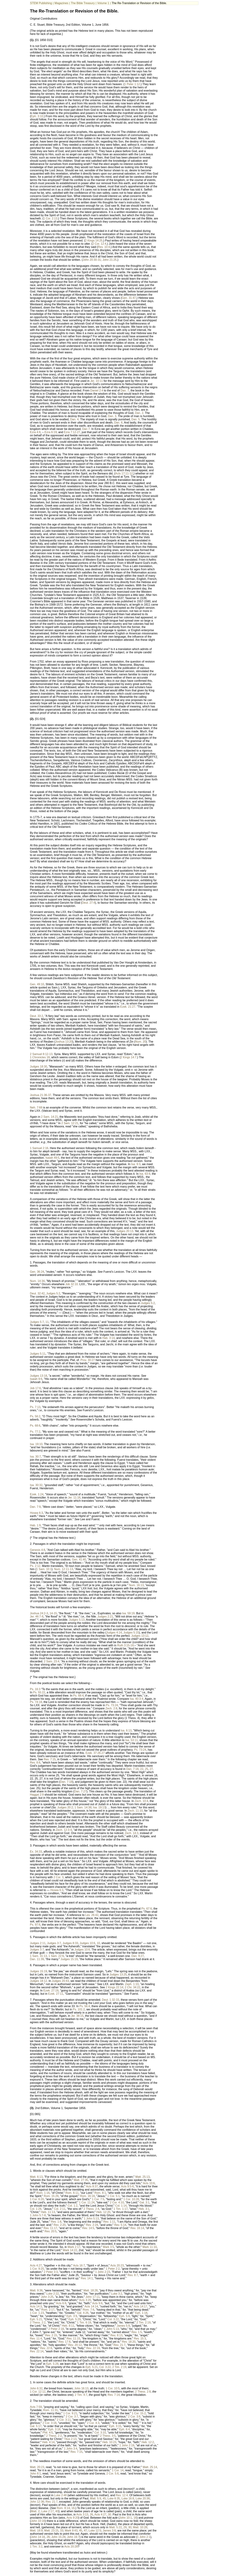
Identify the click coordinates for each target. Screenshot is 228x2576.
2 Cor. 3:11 (64, 2419)
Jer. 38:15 (77, 2015)
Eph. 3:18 (54, 2429)
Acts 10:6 (149, 2183)
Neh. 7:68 (36, 1107)
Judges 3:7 (54, 1943)
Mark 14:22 (70, 2250)
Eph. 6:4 (124, 2429)
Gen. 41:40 (79, 1559)
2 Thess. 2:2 (38, 2322)
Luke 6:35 (113, 2498)
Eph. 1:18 (141, 2312)
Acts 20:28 (71, 2546)
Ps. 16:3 (35, 1689)
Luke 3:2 (116, 2293)
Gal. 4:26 (83, 2312)
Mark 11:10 (149, 2246)
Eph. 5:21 (36, 2319)
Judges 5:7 (37, 1321)
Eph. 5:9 (124, 2316)
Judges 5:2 (53, 1293)
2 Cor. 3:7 (72, 2416)
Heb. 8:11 (68, 2325)
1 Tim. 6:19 (84, 2322)
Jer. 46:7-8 (36, 1616)
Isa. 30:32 (36, 1485)
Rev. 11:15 (73, 2338)
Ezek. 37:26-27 (95, 1752)
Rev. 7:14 (114, 2394)
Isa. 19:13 (99, 1807)
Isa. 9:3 (135, 1164)
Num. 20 (140, 1041)
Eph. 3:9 (71, 2316)
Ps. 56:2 (35, 1416)
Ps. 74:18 (36, 1702)
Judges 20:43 (60, 1980)
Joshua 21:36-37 (40, 1095)
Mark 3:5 (108, 2246)
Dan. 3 (112, 416)
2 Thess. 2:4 (91, 2208)
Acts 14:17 (140, 2306)
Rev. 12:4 (122, 2495)
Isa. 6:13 (126, 1730)
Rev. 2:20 (60, 2224)
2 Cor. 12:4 (99, 243)
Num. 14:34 (37, 1280)
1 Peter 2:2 (113, 2268)
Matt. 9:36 (36, 2290)
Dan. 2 (139, 412)
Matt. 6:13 (36, 2176)
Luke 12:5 (95, 2530)
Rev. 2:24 (92, 2224)
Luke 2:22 (52, 2293)
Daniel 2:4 (96, 390)
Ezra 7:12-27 (72, 432)
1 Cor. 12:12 (37, 2391)
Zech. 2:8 (111, 1708)
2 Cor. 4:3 (93, 2422)
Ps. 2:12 (35, 1565)
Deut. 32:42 (37, 1293)
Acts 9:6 (97, 2303)
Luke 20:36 (143, 2498)
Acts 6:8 (61, 2303)
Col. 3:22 (113, 2319)
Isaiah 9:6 (36, 1378)
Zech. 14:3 (131, 1833)
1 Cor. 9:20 (37, 2268)
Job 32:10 (71, 1284)
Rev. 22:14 (36, 2351)
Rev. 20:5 (50, 2231)
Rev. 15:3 (140, 2338)
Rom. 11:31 (50, 2410)
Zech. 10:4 (141, 1801)
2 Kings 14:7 (128, 1057)
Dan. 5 (135, 419)
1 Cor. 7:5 (98, 2199)
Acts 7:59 (36, 2406)
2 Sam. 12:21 (69, 1123)
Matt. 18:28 (90, 2290)
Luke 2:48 (60, 2495)
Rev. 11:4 (36, 2338)
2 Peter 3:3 (51, 2271)
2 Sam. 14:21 (49, 1116)
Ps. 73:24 (112, 1705)
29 (125, 2527)
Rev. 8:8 (35, 1762)
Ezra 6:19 (51, 432)
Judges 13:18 (38, 1375)
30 (109, 2514)
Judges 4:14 (114, 1632)
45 (104, 2498)
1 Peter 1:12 (132, 84)
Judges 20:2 (65, 1807)
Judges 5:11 (37, 1353)
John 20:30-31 (92, 259)
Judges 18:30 (38, 1066)
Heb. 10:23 (109, 2442)
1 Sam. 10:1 (44, 1569)
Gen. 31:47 (129, 297)
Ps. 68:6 (35, 1425)
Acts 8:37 (92, 2186)
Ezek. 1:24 (36, 1494)
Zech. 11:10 (135, 1810)
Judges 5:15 (131, 1632)
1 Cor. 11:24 (87, 2202)
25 (146, 1768)
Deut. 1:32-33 (110, 1999)
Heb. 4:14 (48, 2442)
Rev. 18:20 (129, 2341)
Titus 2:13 (70, 2438)
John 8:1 (35, 2473)
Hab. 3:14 (108, 1337)
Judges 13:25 (118, 1974)
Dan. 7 (125, 390)
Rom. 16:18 (87, 2196)
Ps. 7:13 (35, 1407)
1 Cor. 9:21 (70, 2413)
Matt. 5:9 (95, 2498)
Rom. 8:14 (63, 2508)
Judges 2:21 (105, 1616)
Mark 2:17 (74, 2246)
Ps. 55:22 (39, 1692)
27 (151, 1768)
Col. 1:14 (121, 2205)
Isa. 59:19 (128, 1613)
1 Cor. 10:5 (113, 2388)
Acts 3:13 (82, 2514)
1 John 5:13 (91, 2218)
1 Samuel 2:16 (39, 1148)
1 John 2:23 (102, 2271)
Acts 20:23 (117, 2265)
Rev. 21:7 (119, 2344)
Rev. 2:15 (51, 2335)
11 (47, 1321)
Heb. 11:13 (48, 2212)
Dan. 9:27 (137, 1955)
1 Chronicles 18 (40, 1057)
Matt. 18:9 (36, 2530)
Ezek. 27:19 (51, 1990)
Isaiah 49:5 (52, 1157)
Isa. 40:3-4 (136, 1698)
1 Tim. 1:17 (121, 2208)
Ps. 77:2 (35, 1431)
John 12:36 (37, 2501)
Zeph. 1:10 (132, 1984)
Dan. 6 (118, 422)
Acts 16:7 (79, 2265)
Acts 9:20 (72, 2517)
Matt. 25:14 (150, 2467)
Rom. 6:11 (72, 2192)
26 (91, 2514)
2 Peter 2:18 (56, 2328)
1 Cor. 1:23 (37, 2312)
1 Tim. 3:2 (36, 2546)
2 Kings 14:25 (94, 240)
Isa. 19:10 (36, 1444)
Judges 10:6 (87, 1943)
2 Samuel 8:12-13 (41, 1054)
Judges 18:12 (38, 1980)
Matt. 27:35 (81, 2180)
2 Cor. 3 (59, 1877)
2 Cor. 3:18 (49, 2422)
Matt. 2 (35, 2511)
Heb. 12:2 (148, 2442)
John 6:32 (36, 2388)
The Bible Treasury (83, 3)
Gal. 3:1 (144, 2202)
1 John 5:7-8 (38, 2215)
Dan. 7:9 (35, 1506)
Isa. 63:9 (144, 1173)
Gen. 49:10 (37, 984)
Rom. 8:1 (100, 2192)
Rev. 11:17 (50, 2228)
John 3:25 (47, 2296)
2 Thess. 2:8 (143, 2391)
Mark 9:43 (71, 2530)
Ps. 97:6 (35, 1924)
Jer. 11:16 (74, 1497)
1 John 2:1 (143, 2536)
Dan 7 (86, 428)
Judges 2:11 (37, 1943)
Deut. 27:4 (88, 902)
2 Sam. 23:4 (51, 1661)
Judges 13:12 (139, 1635)
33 (61, 2530)
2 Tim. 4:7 (81, 2394)
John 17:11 (93, 2296)
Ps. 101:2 (79, 2009)
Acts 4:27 (36, 2265)
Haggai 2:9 (37, 1794)
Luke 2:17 (47, 2511)
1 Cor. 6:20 (37, 2199)
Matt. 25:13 (142, 2176)
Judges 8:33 (70, 1943)
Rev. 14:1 (87, 2278)
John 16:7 (73, 2536)
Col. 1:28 (35, 2208)
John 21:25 (109, 259)
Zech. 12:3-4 (64, 1829)
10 (98, 1943)
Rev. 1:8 (56, 2221)
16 (73, 2508)
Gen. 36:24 (37, 1271)
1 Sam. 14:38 (82, 1807)
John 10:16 (38, 2520)
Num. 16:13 (136, 1585)
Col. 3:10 (100, 2432)
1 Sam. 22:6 (56, 1955)
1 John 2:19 (126, 2445)
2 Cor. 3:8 (134, 2416)
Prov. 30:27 (88, 1360)
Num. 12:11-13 (63, 1569)
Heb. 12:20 (103, 2212)
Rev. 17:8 (65, 2341)
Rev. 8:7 (133, 2275)
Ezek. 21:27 (127, 1006)
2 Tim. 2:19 (143, 2322)
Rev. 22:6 (46, 2348)
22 (141, 1768)
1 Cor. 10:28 (131, 2199)
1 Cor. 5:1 (113, 2196)
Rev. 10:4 (104, 246)
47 (85, 2530)
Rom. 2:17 (48, 2309)
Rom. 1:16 (43, 2192)
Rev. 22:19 (93, 2348)
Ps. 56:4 (84, 2006)
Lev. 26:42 (92, 1915)
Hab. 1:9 (35, 1525)
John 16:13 (81, 2388)
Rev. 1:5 (136, 2332)
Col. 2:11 (59, 2208)
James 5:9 (123, 2325)
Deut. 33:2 (36, 1015)
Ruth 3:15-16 (125, 1645)
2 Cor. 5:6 (112, 2473)
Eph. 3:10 (37, 116)
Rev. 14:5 (88, 2228)
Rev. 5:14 (120, 2224)
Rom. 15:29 (51, 2196)
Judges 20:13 (124, 1231)
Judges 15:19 (69, 1959)
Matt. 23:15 (51, 2530)
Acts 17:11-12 (124, 473)
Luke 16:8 (127, 2498)
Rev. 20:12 (75, 2344)
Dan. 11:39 (37, 1959)
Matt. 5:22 (115, 2527)
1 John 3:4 (70, 2448)
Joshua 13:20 (63, 1041)
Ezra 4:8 (35, 432)
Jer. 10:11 (96, 380)
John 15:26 (58, 2536)
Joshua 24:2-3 (39, 1613)
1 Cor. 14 (117, 2470)
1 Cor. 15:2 (139, 2413)
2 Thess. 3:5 (108, 2435)
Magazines (61, 3)
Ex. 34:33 (36, 1851)
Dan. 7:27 (80, 1791)
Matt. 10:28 (140, 2527)
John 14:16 (38, 2536)
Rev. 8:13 (116, 2335)
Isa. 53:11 (131, 1740)
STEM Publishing (41, 3)
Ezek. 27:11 (55, 1993)
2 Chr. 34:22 (132, 1987)
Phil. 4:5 (48, 2432)
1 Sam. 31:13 (38, 1955)
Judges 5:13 (76, 1619)
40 (56, 2511)
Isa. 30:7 (35, 1456)
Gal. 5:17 (36, 2426)
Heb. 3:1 (144, 2208)
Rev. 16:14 (137, 2228)
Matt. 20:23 (37, 2467)
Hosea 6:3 (36, 1512)
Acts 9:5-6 (127, 2186)
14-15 (53, 1613)
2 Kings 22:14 (114, 1987)
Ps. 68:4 (78, 1695)
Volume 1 (103, 3)
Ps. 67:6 (146, 1908)
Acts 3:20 (85, 2300)
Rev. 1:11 (109, 2221)
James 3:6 (109, 2530)
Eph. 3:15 (115, 2426)
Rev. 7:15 (50, 1759)
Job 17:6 (35, 1388)
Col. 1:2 (72, 2205)
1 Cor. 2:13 (50, 218)
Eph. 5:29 (75, 2319)
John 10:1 (125, 2517)
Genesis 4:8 (37, 1549)
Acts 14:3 (36, 2306)
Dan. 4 (74, 419)
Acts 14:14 (91, 2306)
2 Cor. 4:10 (117, 2202)
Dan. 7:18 (132, 1768)
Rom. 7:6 (88, 2309)
